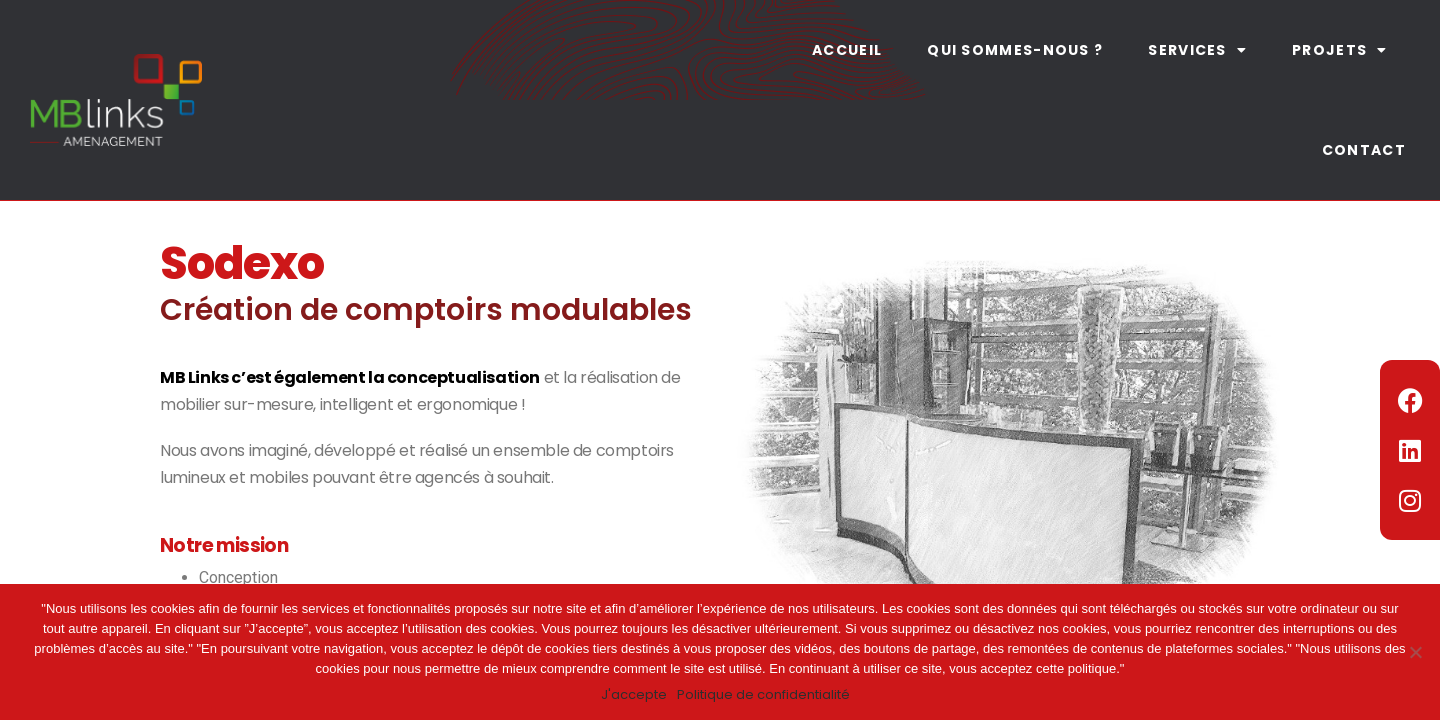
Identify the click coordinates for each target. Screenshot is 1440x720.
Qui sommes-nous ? (1015, 50)
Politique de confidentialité (763, 694)
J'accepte (634, 694)
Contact (1364, 150)
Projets (1339, 50)
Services (1197, 50)
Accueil (847, 50)
